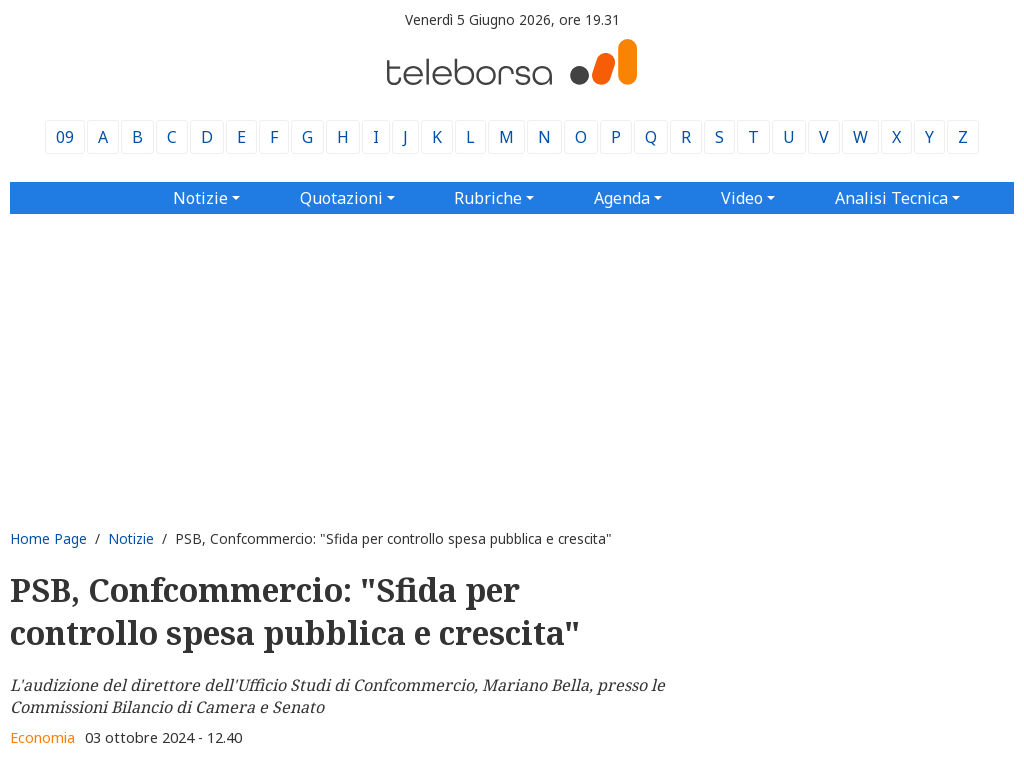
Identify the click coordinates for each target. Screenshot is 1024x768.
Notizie (131, 538)
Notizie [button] (200, 198)
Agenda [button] (622, 198)
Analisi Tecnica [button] (891, 198)
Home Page (48, 538)
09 (65, 137)
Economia (42, 737)
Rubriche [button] (488, 198)
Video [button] (742, 198)
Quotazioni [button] (341, 198)
